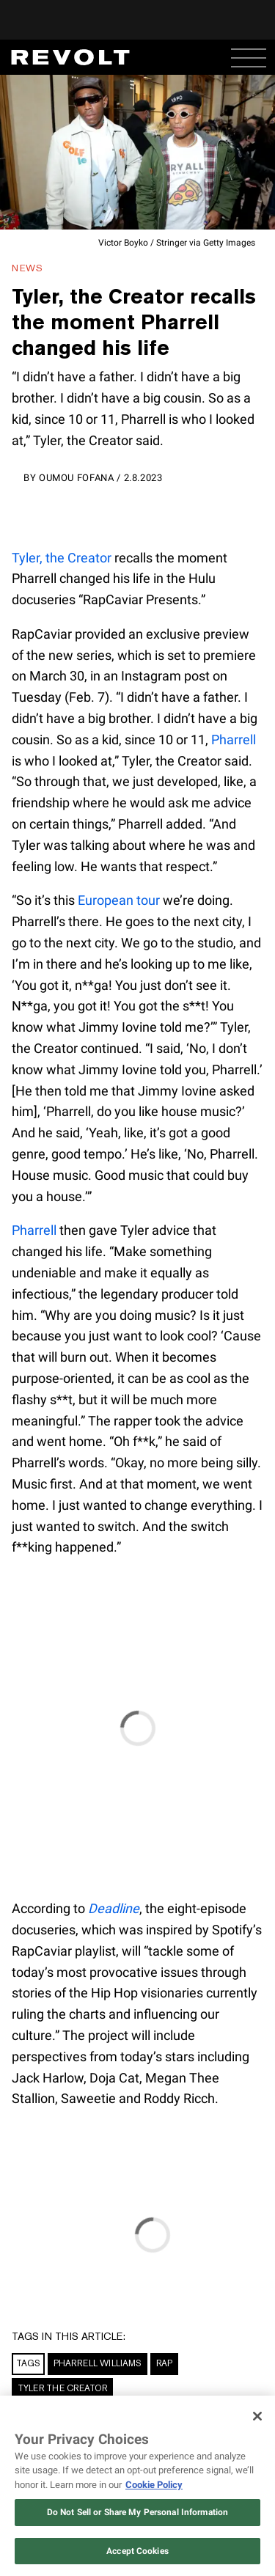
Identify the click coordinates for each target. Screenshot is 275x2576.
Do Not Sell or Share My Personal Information (137, 2512)
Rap (164, 2363)
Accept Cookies (137, 2551)
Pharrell (233, 739)
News (27, 268)
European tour (119, 900)
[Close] (257, 2416)
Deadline (113, 1908)
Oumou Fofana (76, 477)
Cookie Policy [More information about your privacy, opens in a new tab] (154, 2484)
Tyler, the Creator (61, 557)
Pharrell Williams (98, 2363)
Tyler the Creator (62, 2388)
